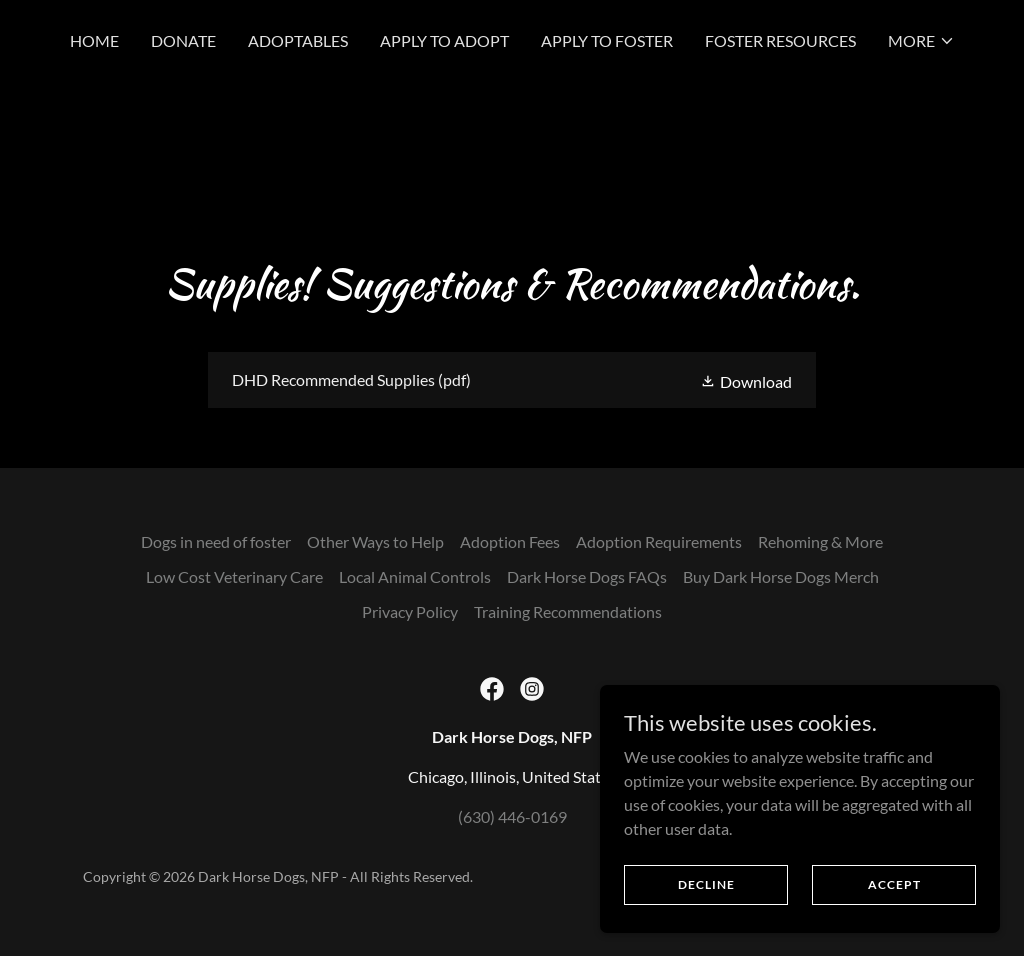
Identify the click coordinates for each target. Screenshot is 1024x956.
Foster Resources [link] (780, 40)
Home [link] (94, 40)
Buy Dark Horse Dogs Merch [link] (781, 576)
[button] (921, 41)
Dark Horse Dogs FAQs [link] (587, 576)
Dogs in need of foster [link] (216, 541)
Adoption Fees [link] (510, 541)
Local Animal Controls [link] (415, 576)
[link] (512, 380)
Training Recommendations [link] (568, 611)
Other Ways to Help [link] (375, 541)
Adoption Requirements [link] (659, 541)
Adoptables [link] (298, 40)
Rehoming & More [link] (820, 541)
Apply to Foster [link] (607, 40)
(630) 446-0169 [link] (512, 816)
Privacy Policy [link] (410, 611)
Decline (706, 884)
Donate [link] (183, 40)
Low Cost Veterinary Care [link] (234, 576)
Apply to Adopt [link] (444, 40)
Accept (894, 884)
